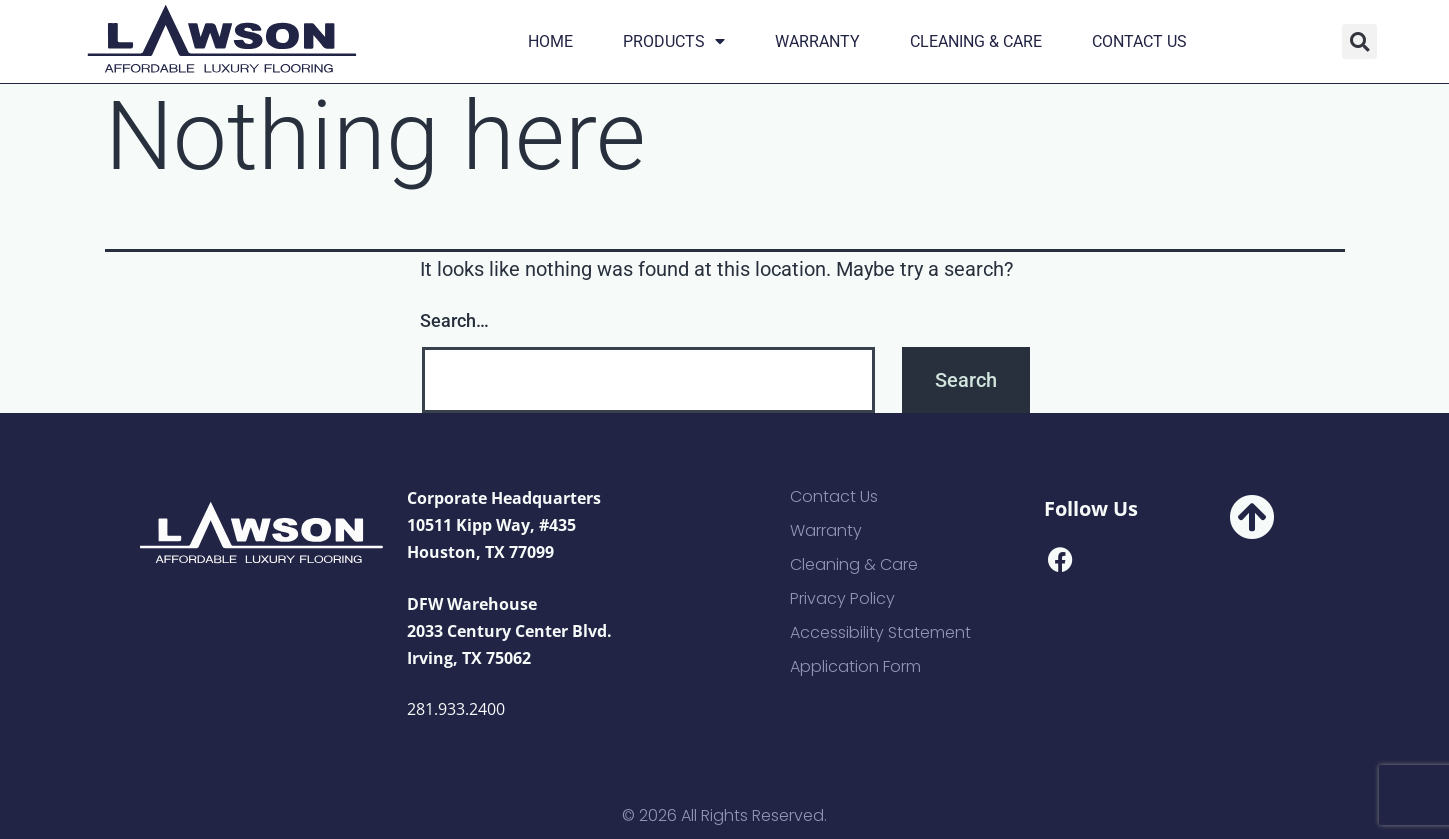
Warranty (817, 41)
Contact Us (1139, 41)
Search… (454, 320)
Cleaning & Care (976, 41)
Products (674, 41)
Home (550, 41)
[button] (1359, 41)
